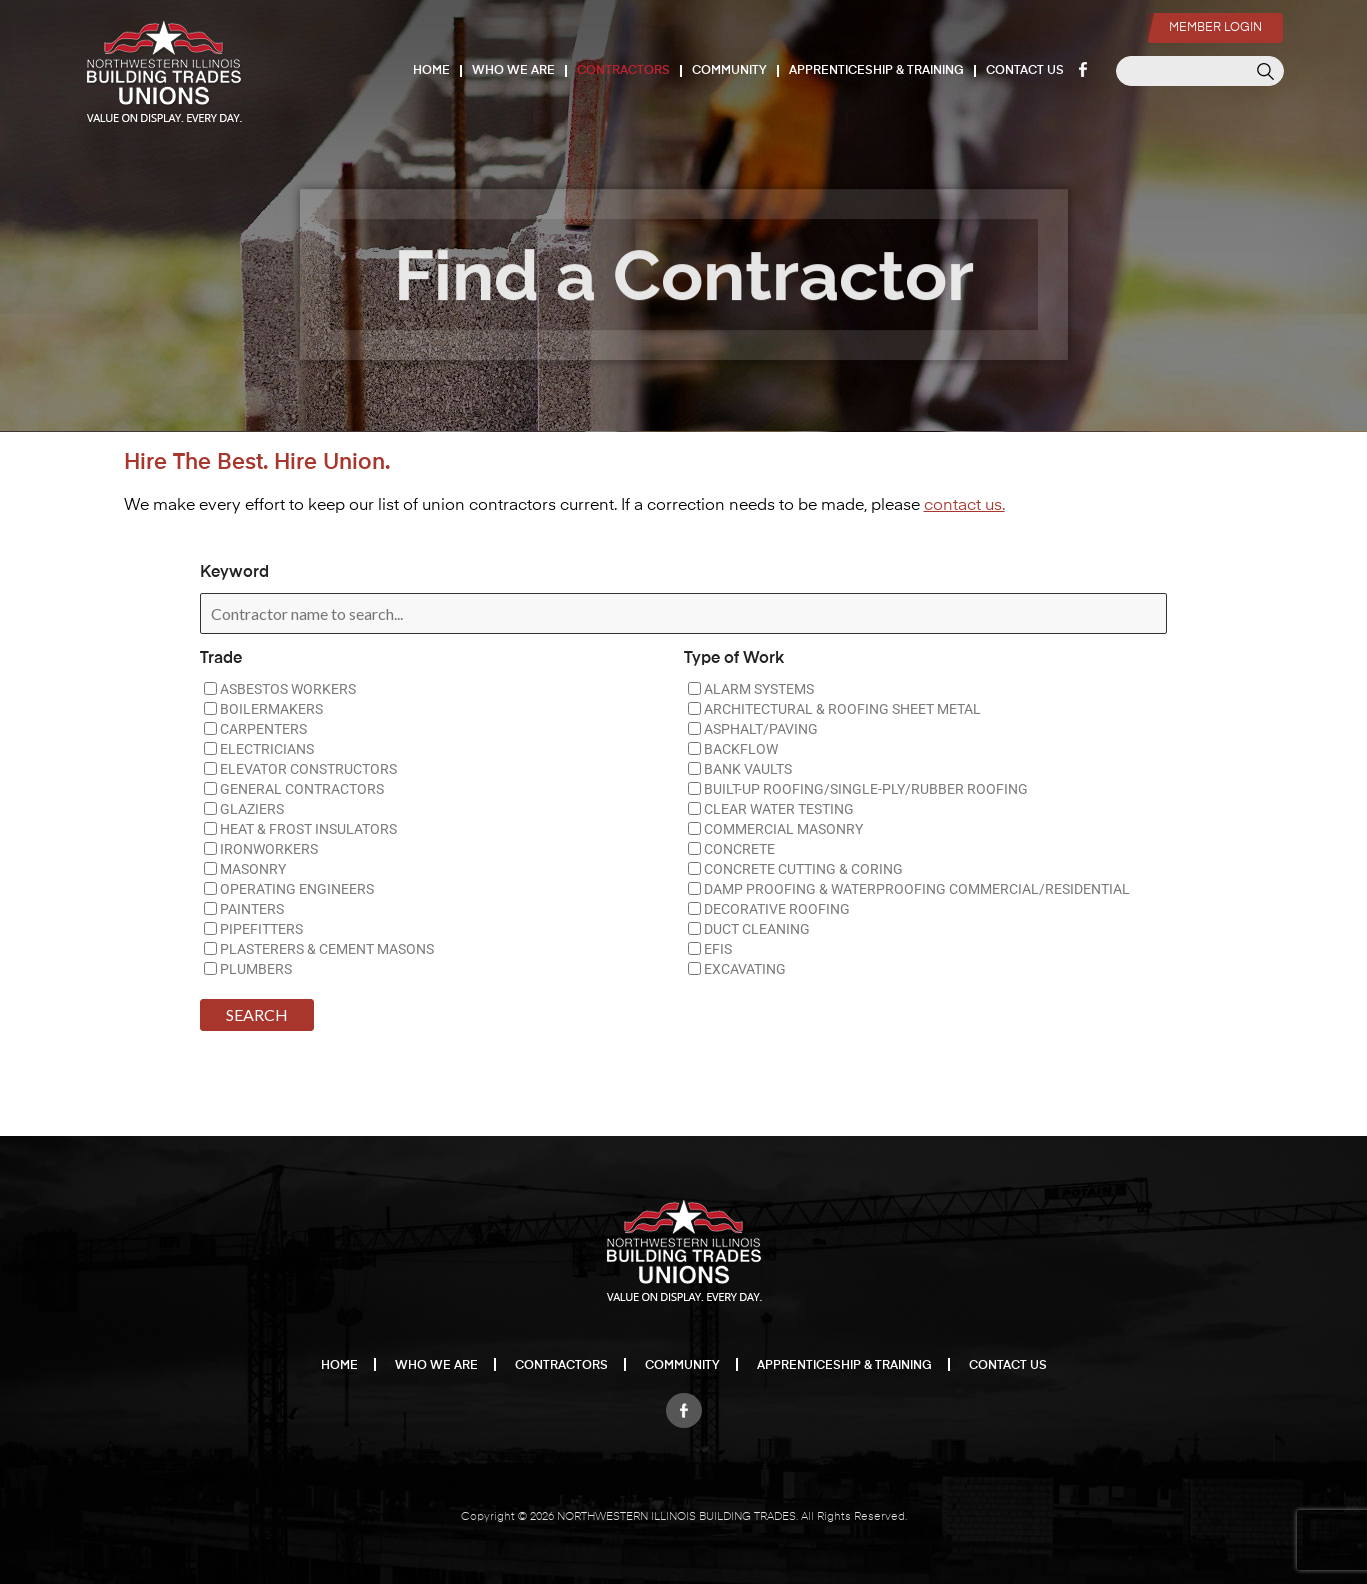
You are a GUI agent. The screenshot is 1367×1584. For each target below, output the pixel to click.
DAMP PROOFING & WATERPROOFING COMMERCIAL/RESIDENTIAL (909, 889)
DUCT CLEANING (749, 929)
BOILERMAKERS (263, 709)
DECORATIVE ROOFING (769, 909)
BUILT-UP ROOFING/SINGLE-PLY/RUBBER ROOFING (858, 789)
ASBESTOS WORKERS (280, 689)
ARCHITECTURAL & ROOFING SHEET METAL (834, 709)
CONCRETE (731, 849)
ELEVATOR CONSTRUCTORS (300, 769)
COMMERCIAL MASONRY (775, 829)
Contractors (624, 71)
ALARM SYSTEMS (751, 689)
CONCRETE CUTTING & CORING (795, 869)
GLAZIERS (244, 809)
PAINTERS (244, 909)
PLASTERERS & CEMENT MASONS (319, 949)
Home (432, 71)
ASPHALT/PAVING (753, 729)
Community (730, 71)
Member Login (1212, 16)
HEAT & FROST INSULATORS (300, 829)
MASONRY (245, 869)
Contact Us (1026, 71)
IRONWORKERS (261, 849)
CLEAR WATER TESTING (771, 809)
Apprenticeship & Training (877, 71)
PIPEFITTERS (253, 929)
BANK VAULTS (740, 769)
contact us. (964, 506)
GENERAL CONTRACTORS (294, 789)
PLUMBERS (248, 969)
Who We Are (514, 71)
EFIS (710, 949)
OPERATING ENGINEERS (289, 889)
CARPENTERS (255, 729)
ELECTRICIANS (259, 749)
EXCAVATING (737, 969)
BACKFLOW (733, 749)
